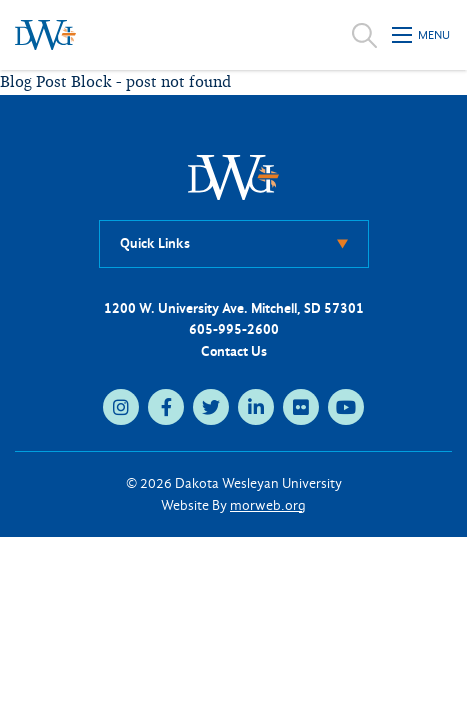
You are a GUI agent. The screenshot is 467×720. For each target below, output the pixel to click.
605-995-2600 (234, 329)
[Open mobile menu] (422, 35)
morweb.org (268, 505)
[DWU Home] (234, 176)
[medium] (121, 407)
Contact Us (234, 351)
